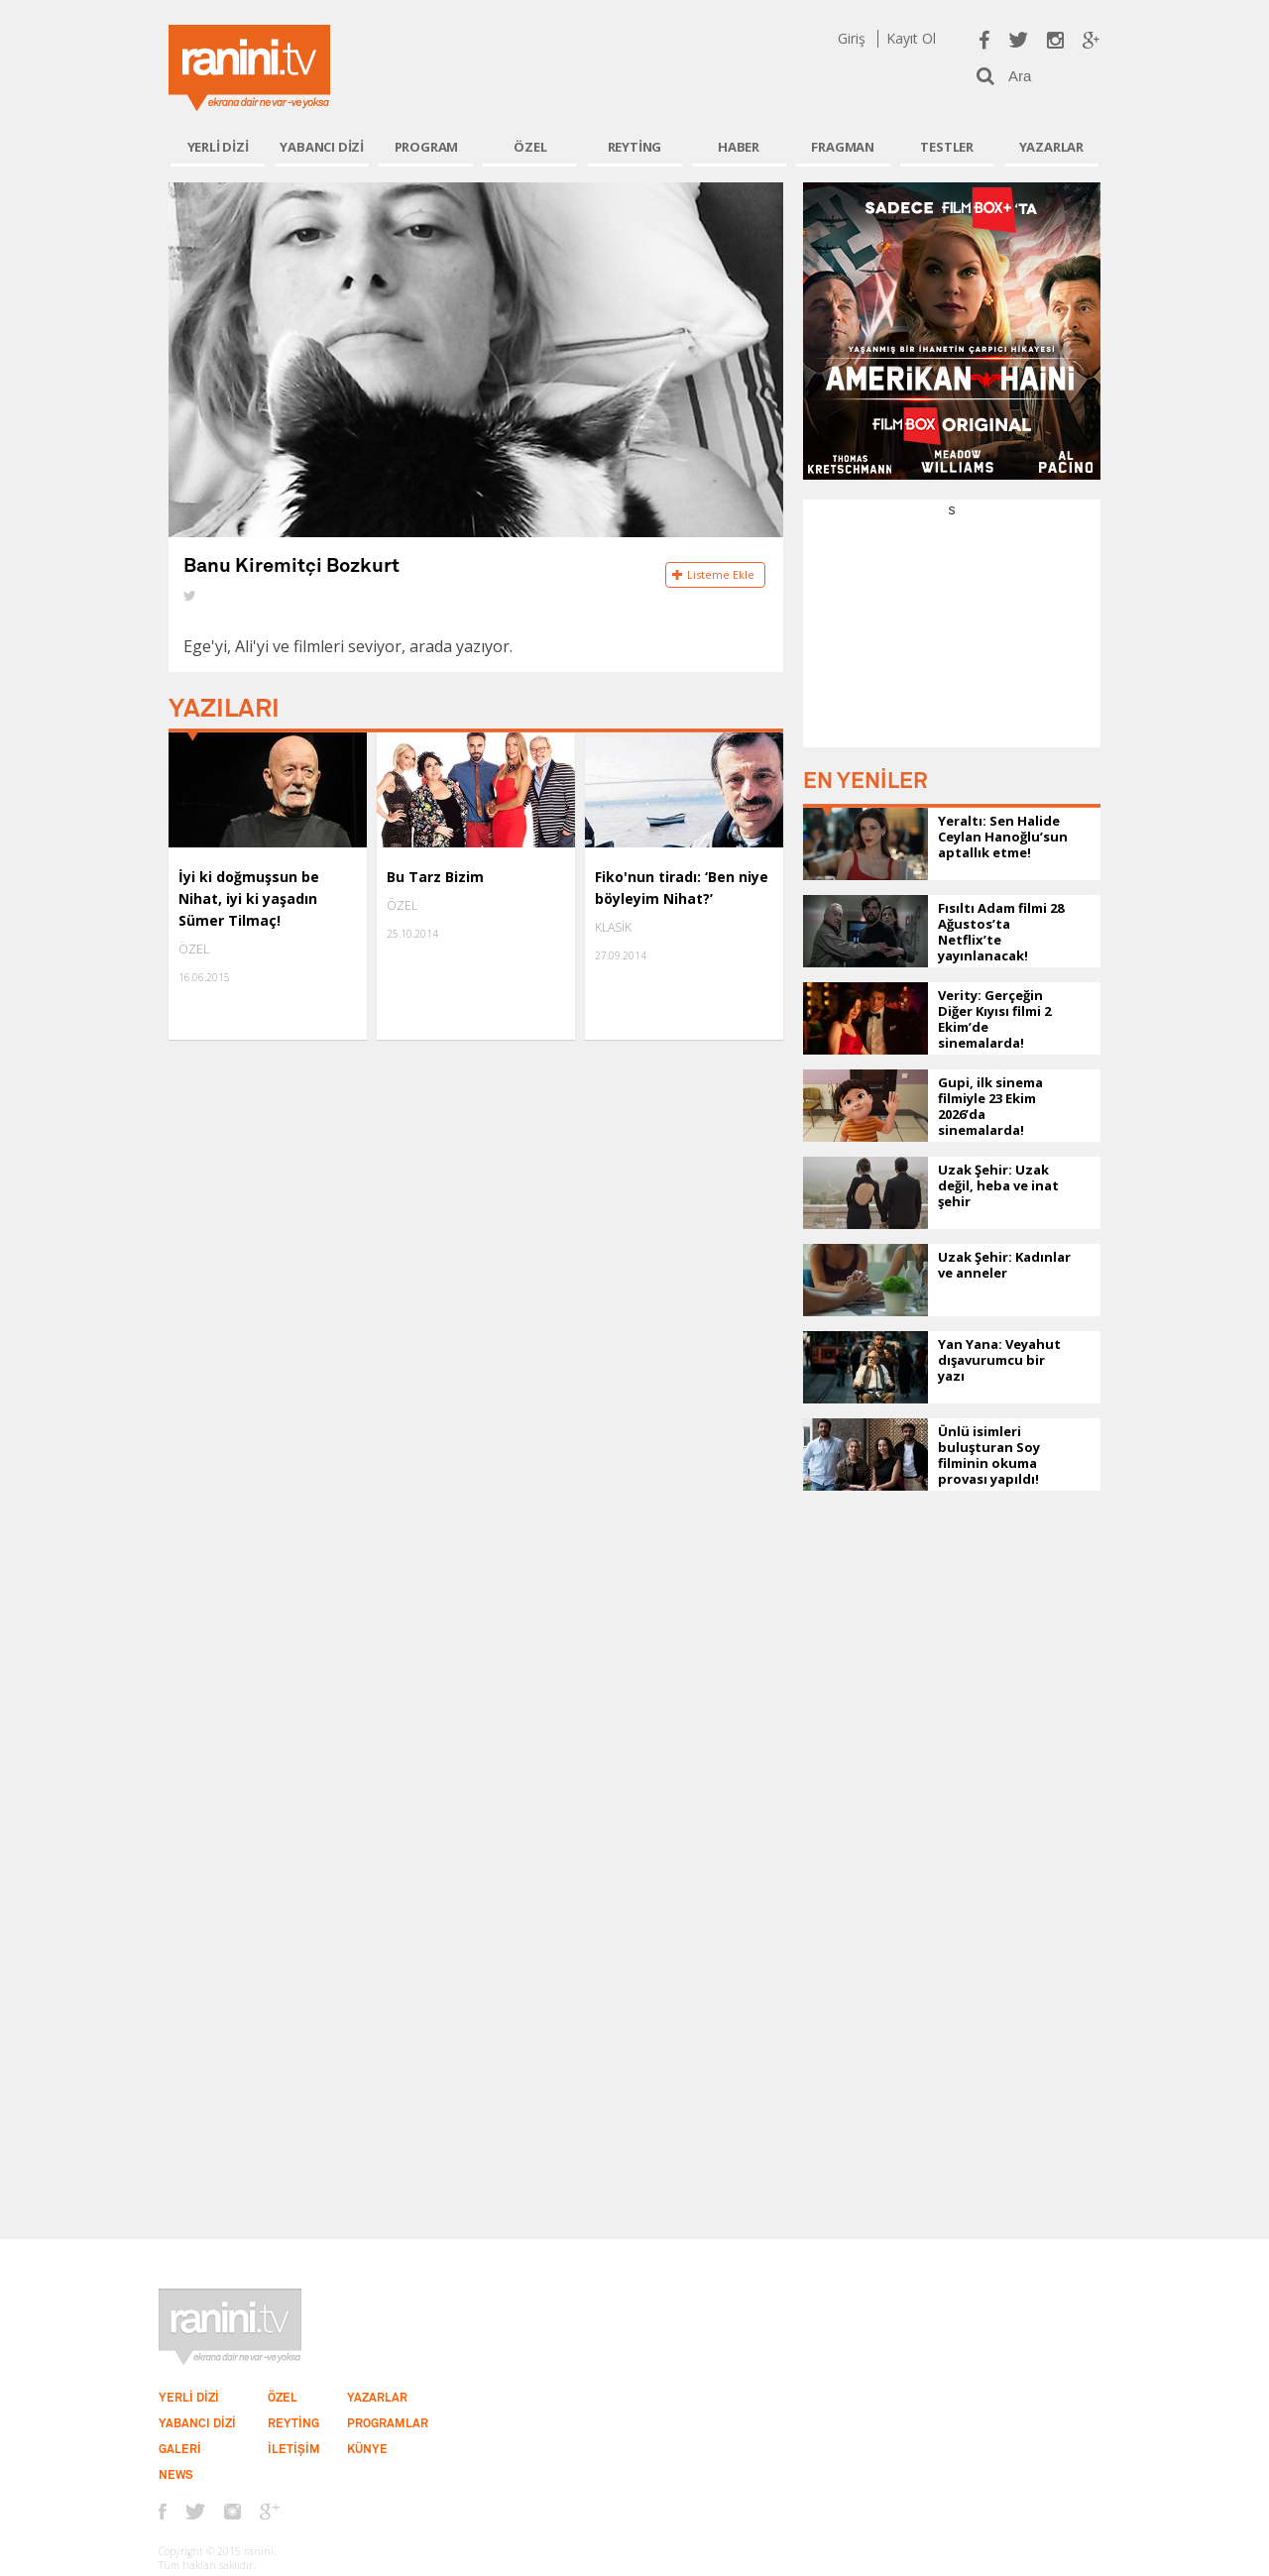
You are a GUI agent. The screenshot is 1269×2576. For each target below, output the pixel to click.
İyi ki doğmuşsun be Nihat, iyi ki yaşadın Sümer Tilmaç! (248, 898)
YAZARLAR (1051, 147)
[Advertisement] (951, 643)
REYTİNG (635, 147)
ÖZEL (530, 147)
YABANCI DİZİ (322, 147)
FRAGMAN (842, 147)
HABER (738, 147)
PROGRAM (427, 147)
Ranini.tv (249, 68)
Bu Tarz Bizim (435, 876)
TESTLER (947, 147)
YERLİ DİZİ (218, 147)
